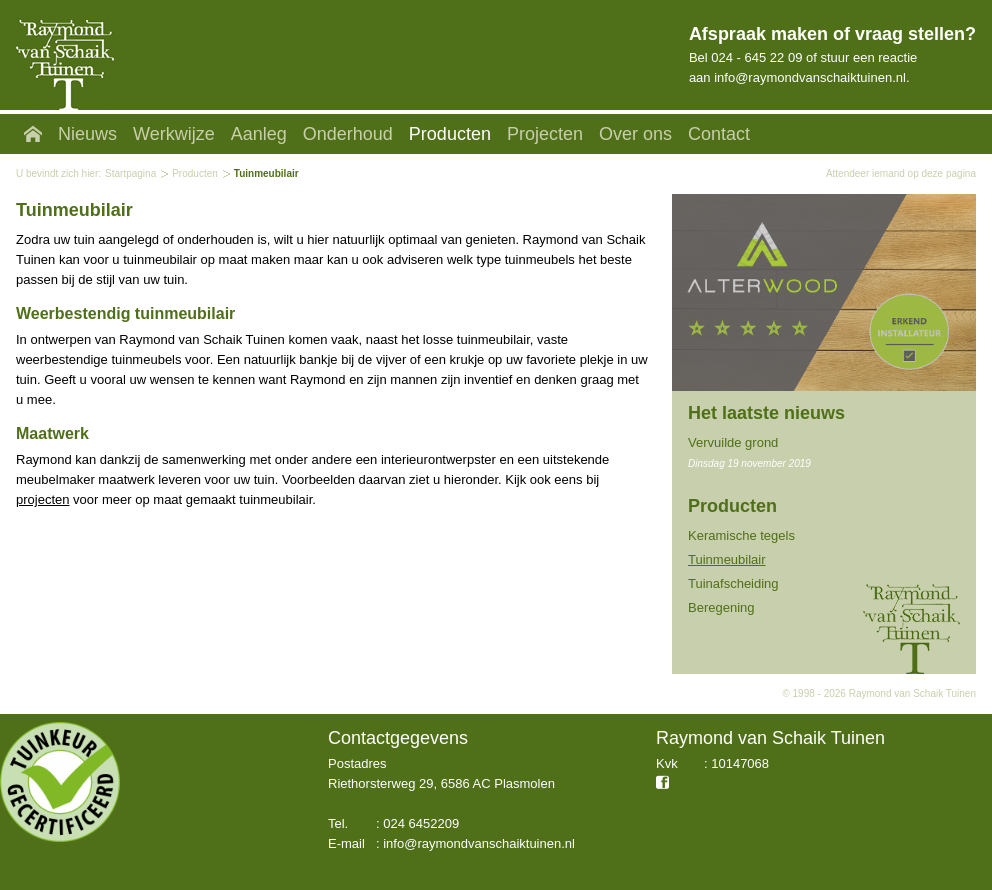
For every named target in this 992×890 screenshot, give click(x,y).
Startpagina (130, 173)
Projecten (545, 134)
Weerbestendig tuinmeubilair (125, 313)
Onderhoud (348, 134)
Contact (719, 134)
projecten (42, 499)
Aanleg (259, 134)
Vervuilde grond (733, 442)
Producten (450, 134)
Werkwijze (174, 134)
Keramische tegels (741, 535)
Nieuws (87, 134)
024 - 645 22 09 (756, 57)
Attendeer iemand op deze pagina (901, 173)
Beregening (721, 607)
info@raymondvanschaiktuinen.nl (810, 77)
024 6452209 (421, 823)
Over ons (635, 134)
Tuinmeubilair (727, 559)
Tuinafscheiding (733, 583)
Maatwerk (52, 433)
